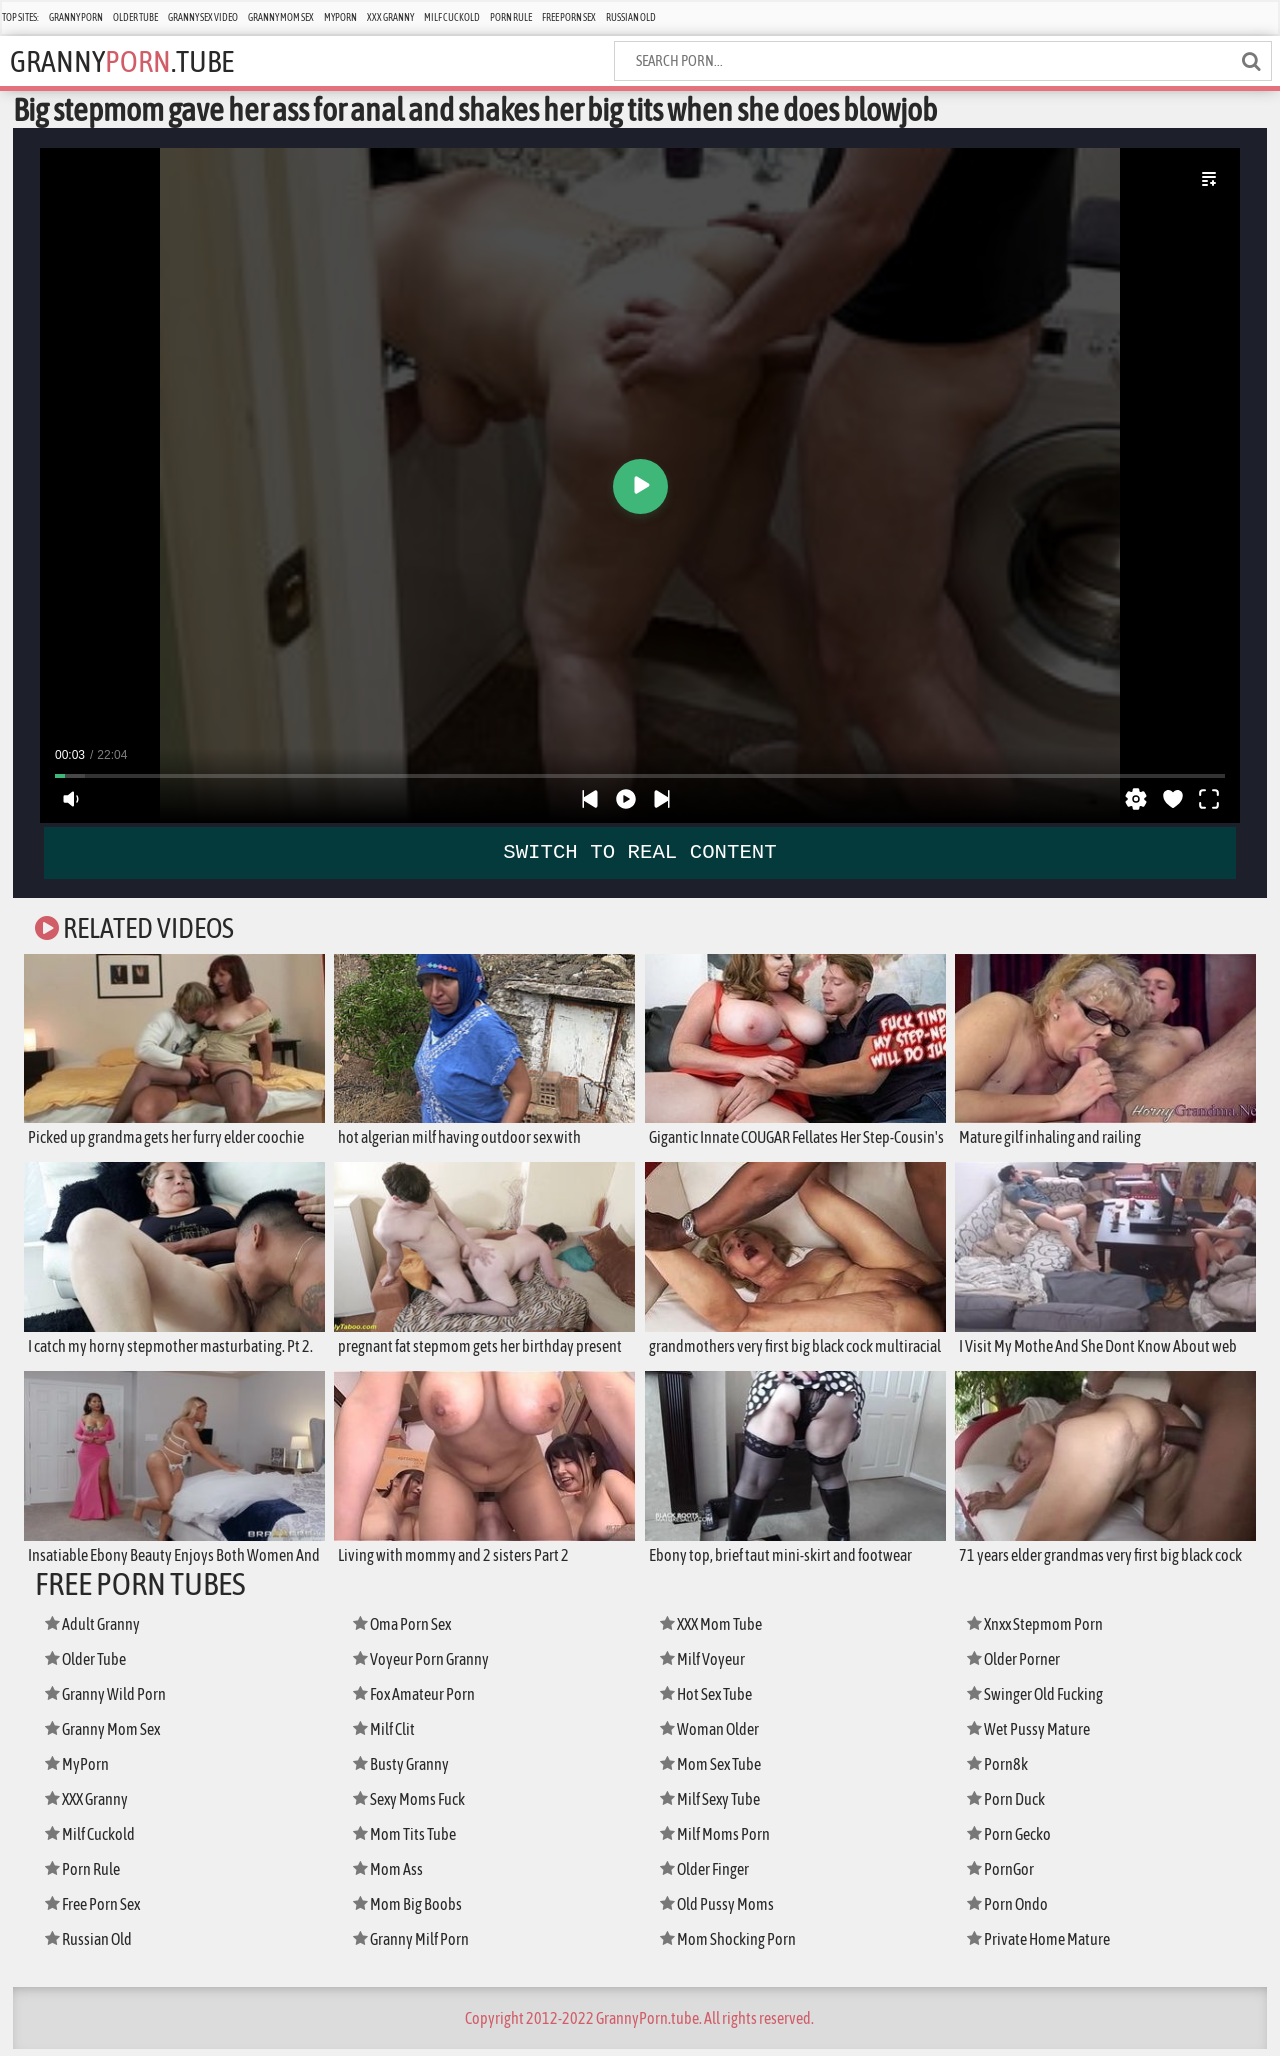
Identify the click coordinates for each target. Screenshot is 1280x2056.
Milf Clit (387, 1735)
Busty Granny (405, 1770)
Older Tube (135, 17)
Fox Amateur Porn (419, 1700)
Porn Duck (1010, 1805)
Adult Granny (98, 1630)
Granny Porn (76, 17)
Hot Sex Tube (711, 1700)
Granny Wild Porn (111, 1700)
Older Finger (710, 1875)
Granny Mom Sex (281, 17)
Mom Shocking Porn (733, 1945)
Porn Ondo (1011, 1910)
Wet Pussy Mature (1033, 1735)
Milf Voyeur (706, 1665)
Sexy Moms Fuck (414, 1805)
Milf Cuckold (452, 17)
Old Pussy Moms (722, 1910)
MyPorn (340, 17)
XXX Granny (390, 17)
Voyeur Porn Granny (426, 1665)
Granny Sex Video (203, 17)
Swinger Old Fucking (1043, 1700)
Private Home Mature (1044, 1945)
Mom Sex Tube (716, 1770)
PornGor (1003, 1875)
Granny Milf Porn (417, 1945)
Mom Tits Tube (409, 1840)
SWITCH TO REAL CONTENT (640, 851)
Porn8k (1000, 1770)
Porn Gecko (1013, 1840)
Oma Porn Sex (407, 1630)
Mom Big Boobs (411, 1910)
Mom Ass (390, 1875)
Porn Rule (511, 17)
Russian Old (631, 17)
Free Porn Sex (569, 17)
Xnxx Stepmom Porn (1041, 1630)
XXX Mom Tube (716, 1630)
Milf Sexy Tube (716, 1805)
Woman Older (714, 1735)
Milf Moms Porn (719, 1840)
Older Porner (1018, 1665)
